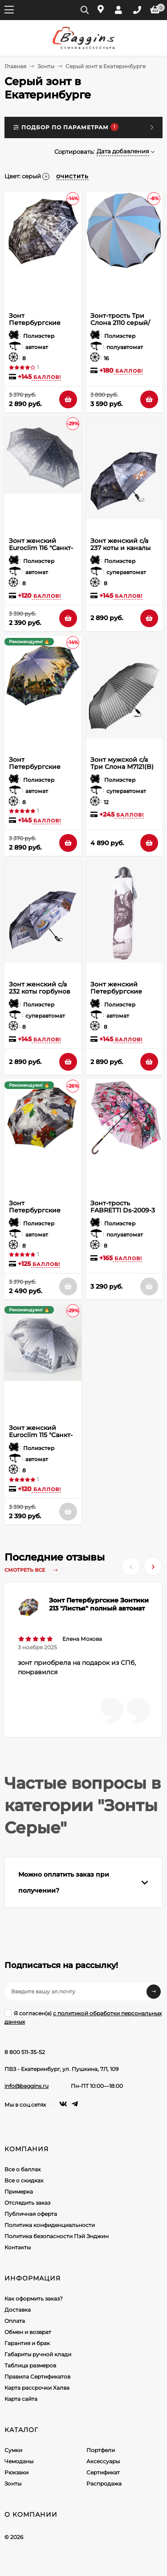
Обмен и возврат (27, 2332)
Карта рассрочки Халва (36, 2387)
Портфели (100, 2450)
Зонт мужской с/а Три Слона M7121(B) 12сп (122, 767)
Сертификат (103, 2472)
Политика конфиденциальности (49, 2225)
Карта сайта (20, 2398)
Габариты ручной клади (37, 2354)
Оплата (14, 2320)
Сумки (13, 2450)
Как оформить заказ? (33, 2298)
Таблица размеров (30, 2365)
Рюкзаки (16, 2472)
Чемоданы (18, 2461)
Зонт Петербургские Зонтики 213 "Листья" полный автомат (99, 1604)
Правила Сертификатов (37, 2376)
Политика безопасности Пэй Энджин (56, 2236)
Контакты (17, 2247)
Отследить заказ (27, 2202)
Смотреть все (32, 1570)
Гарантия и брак (27, 2343)
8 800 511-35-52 (24, 2052)
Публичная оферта (30, 2213)
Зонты (45, 66)
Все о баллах (22, 2169)
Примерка (18, 2191)
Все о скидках (23, 2180)
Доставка (17, 2309)
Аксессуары (103, 2461)
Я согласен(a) (83, 2017)
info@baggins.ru (26, 2086)
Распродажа (104, 2483)
